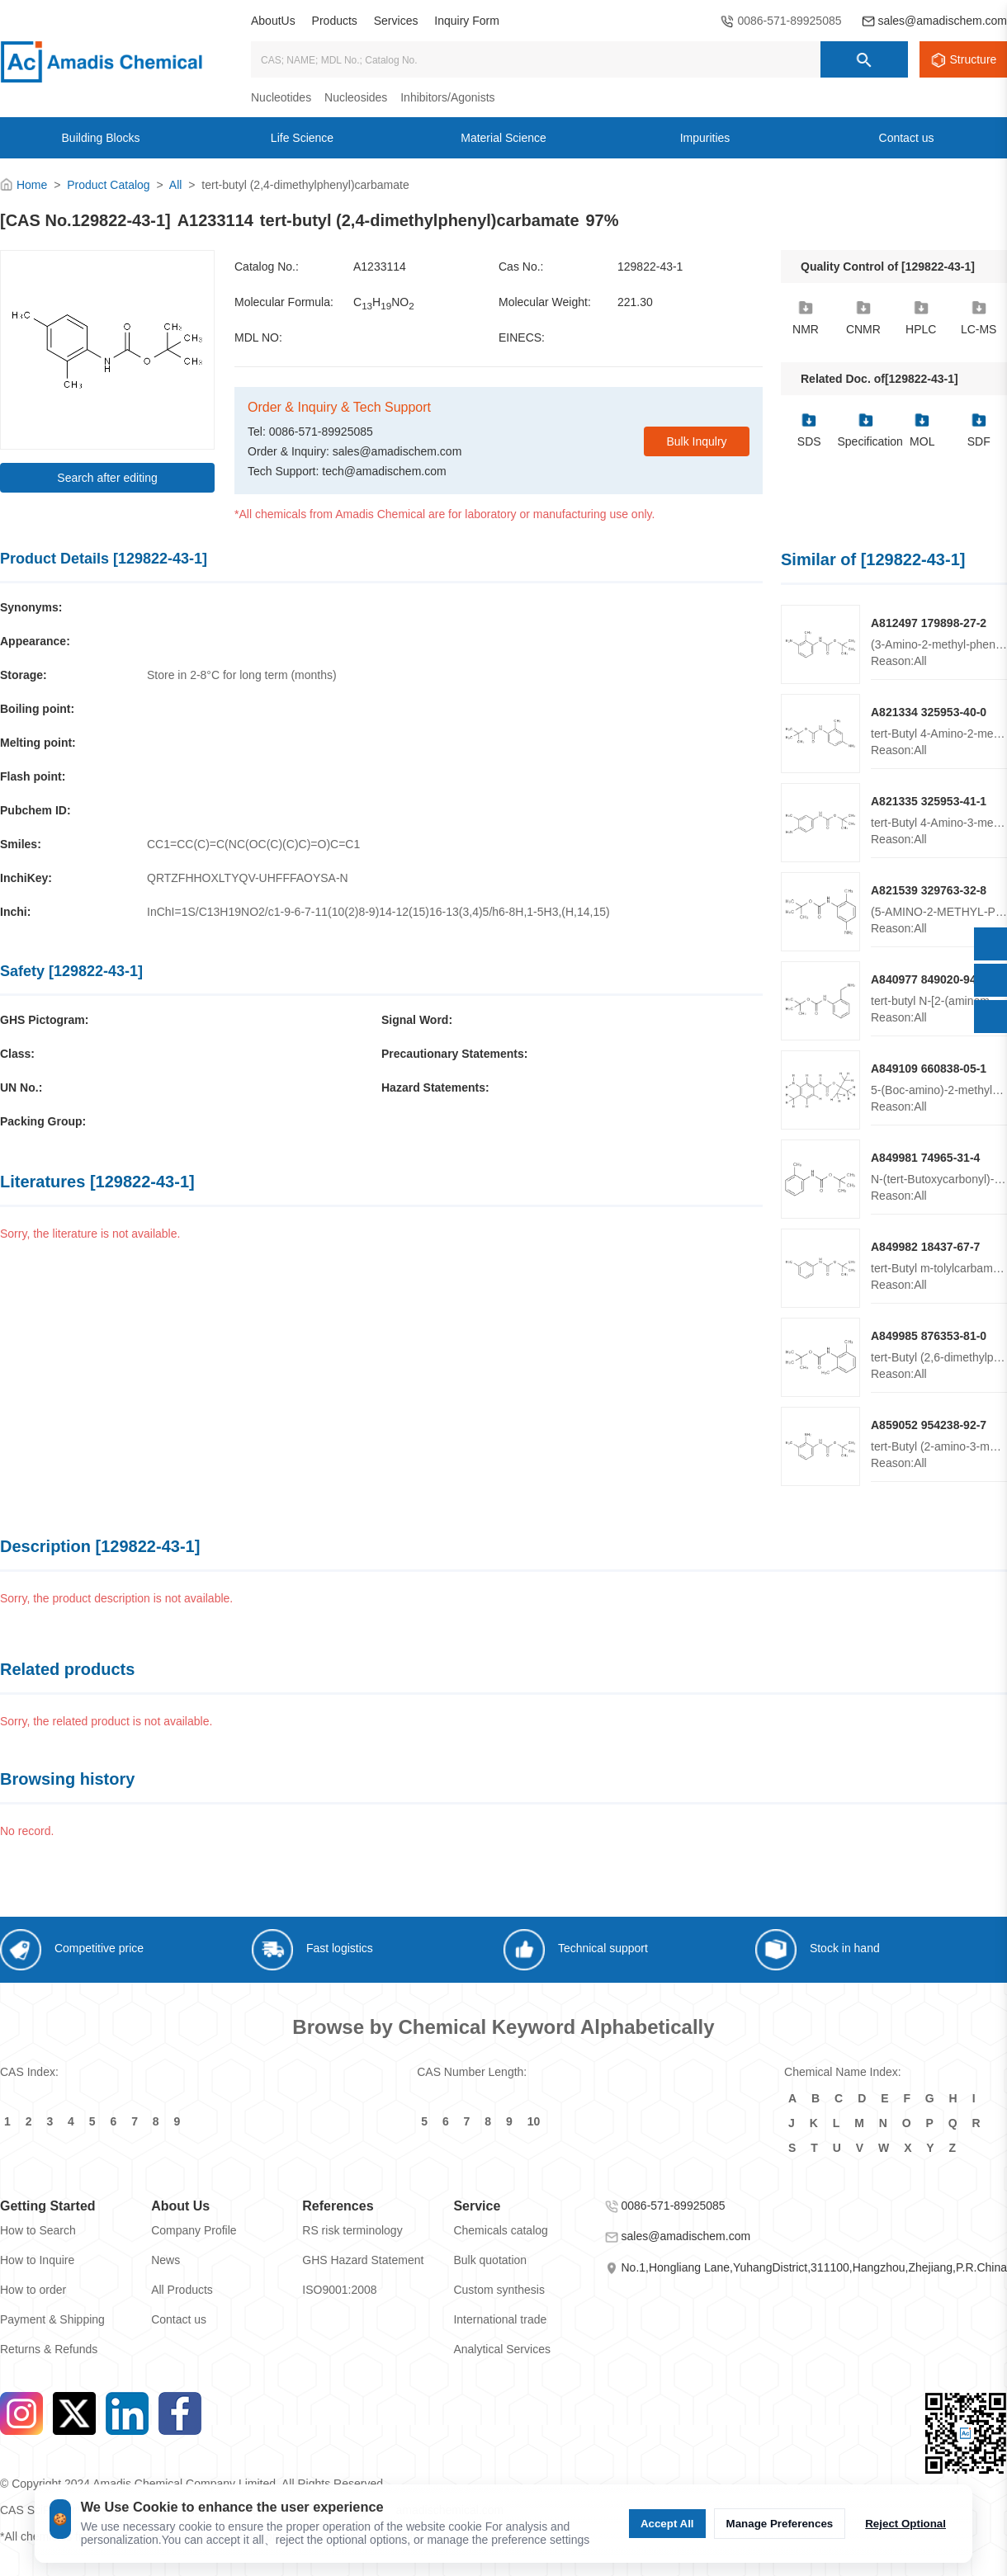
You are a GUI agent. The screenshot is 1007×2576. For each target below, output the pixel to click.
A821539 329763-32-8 (928, 890)
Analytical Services (502, 2349)
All (175, 184)
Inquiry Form (466, 20)
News (165, 2260)
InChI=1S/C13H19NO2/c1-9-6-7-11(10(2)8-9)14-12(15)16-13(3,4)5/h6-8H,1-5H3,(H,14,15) (378, 911)
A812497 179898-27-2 (928, 623)
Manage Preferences (780, 2523)
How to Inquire (37, 2260)
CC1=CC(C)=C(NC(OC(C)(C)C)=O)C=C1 (253, 844)
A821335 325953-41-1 (928, 801)
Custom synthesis (498, 2289)
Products (334, 20)
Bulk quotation (490, 2260)
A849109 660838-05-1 (928, 1068)
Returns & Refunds (48, 2349)
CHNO (383, 303)
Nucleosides (355, 97)
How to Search (38, 2230)
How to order (33, 2289)
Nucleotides (281, 97)
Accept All (667, 2523)
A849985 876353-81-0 (928, 1335)
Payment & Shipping (52, 2319)
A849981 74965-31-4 (925, 1157)
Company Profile (194, 2230)
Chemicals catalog (500, 2230)
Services (396, 20)
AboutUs (273, 20)
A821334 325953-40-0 (928, 712)
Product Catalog (108, 184)
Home (32, 184)
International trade (499, 2319)
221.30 (635, 302)
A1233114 (379, 266)
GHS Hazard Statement (362, 2260)
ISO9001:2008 (339, 2289)
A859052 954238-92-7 (928, 1425)
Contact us (178, 2319)
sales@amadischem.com (942, 20)
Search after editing (107, 477)
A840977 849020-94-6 (928, 979)
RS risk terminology (352, 2230)
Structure (973, 59)
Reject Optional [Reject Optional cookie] (905, 2523)
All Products (182, 2289)
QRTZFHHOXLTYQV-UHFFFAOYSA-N (247, 878)
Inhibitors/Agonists (447, 97)
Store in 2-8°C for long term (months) (242, 675)
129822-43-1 (650, 266)
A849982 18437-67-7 (925, 1246)
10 (534, 2121)
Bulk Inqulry (696, 441)
